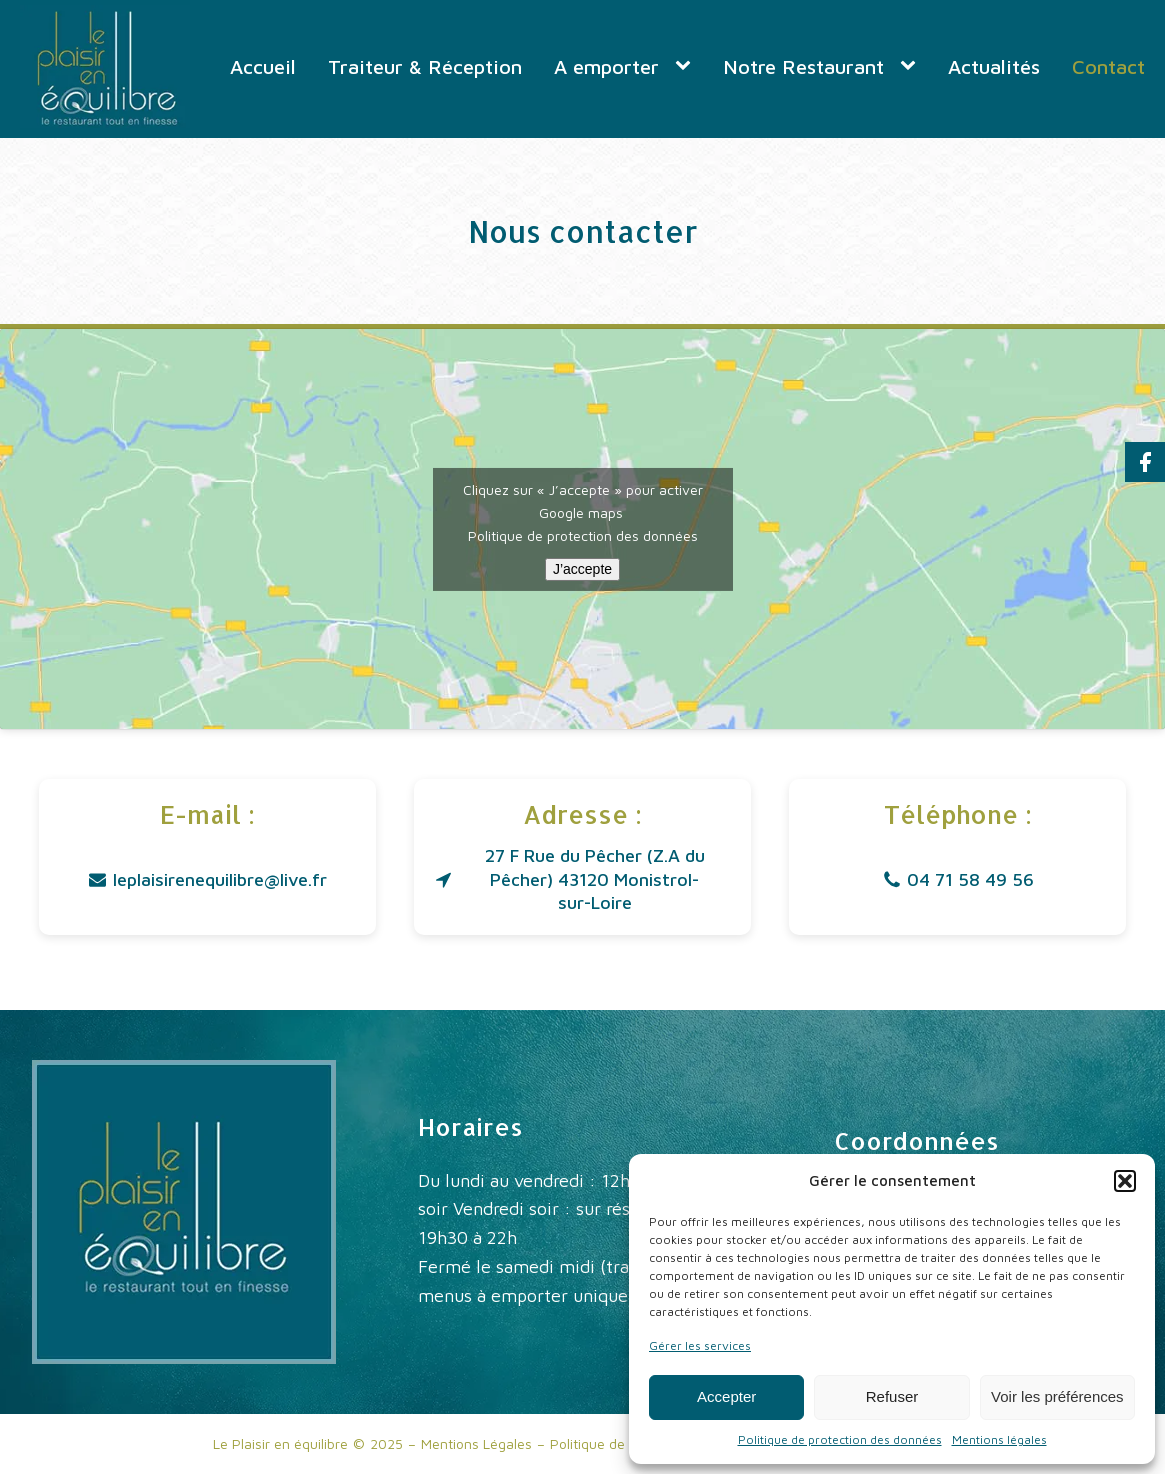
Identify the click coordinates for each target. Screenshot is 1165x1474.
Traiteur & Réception (425, 66)
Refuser (892, 1396)
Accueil (263, 66)
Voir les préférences (1057, 1396)
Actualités (994, 66)
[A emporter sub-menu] (687, 66)
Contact (1108, 66)
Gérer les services (700, 1345)
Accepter (726, 1396)
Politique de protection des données (840, 1439)
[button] (1125, 1181)
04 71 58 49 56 (970, 879)
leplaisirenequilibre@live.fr (220, 879)
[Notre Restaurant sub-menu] (912, 66)
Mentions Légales (476, 1443)
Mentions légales (999, 1439)
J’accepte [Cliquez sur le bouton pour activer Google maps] (582, 569)
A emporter (606, 66)
